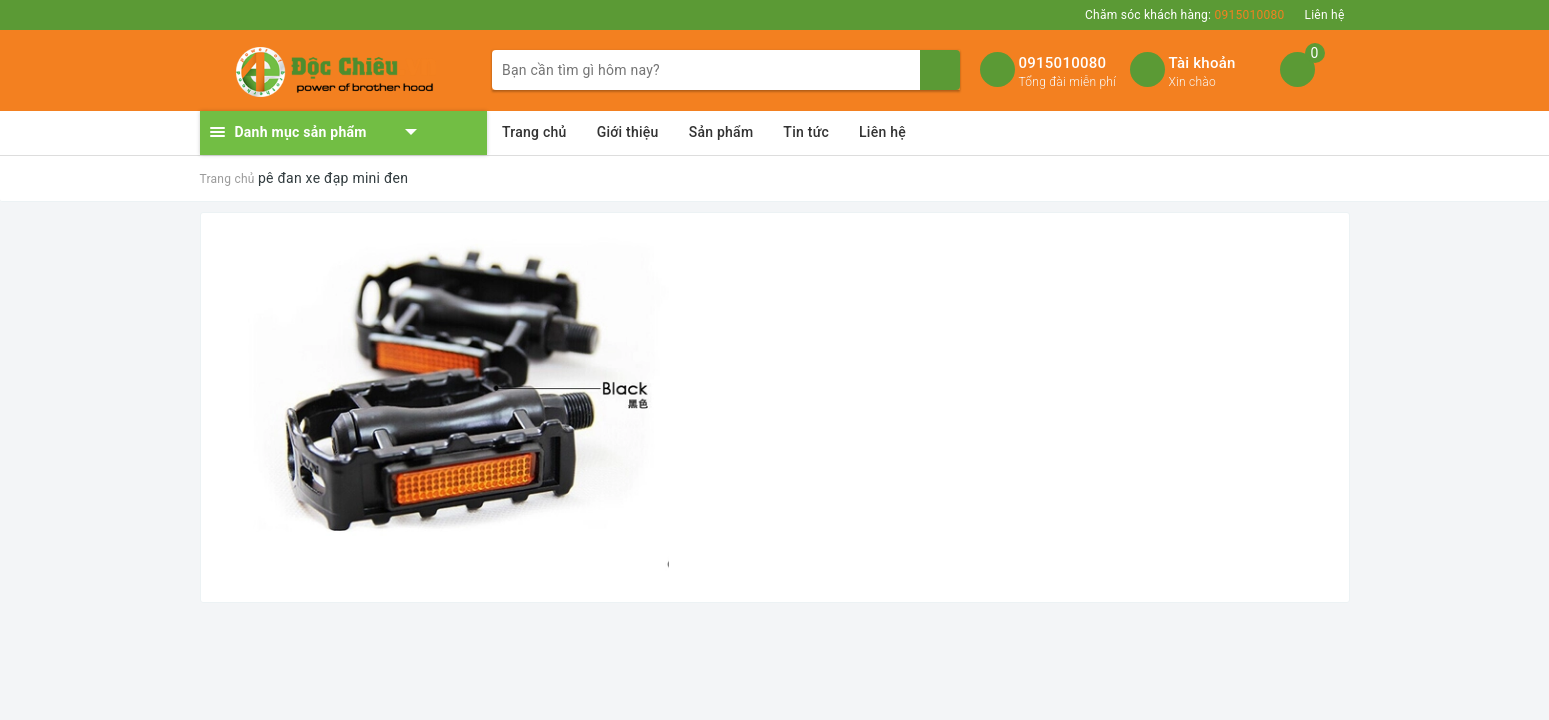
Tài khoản (1202, 63)
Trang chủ (534, 132)
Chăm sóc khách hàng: (1184, 15)
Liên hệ (1324, 15)
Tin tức (806, 132)
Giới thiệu (628, 132)
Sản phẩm (721, 132)
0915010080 (1063, 63)
